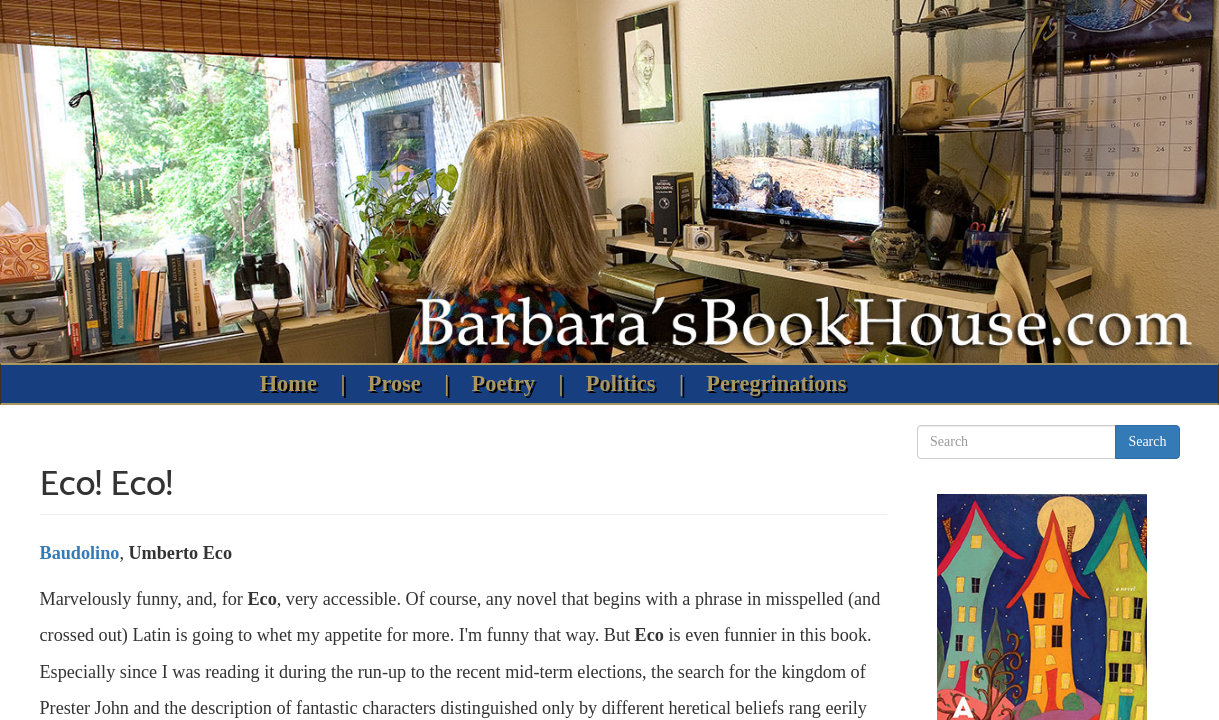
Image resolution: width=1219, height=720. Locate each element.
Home (288, 383)
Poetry (503, 383)
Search (1147, 441)
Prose (394, 383)
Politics (621, 383)
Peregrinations (776, 383)
